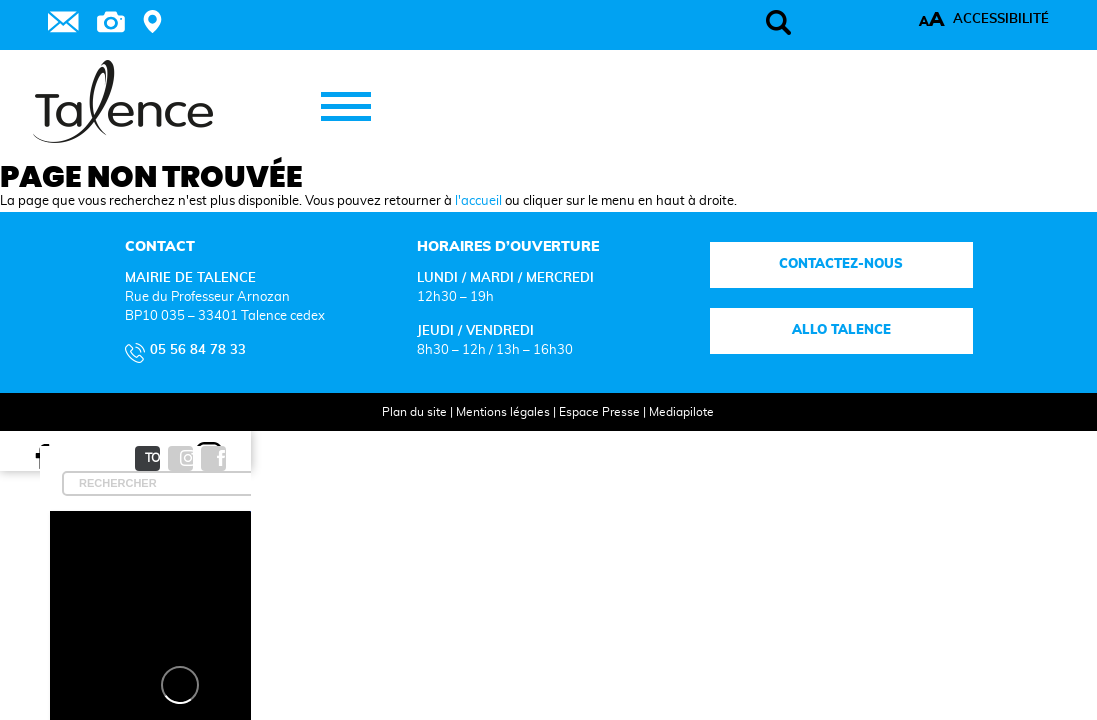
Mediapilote (661, 436)
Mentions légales (483, 436)
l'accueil (478, 226)
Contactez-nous (775, 289)
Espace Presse (579, 436)
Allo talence (775, 355)
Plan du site (394, 436)
